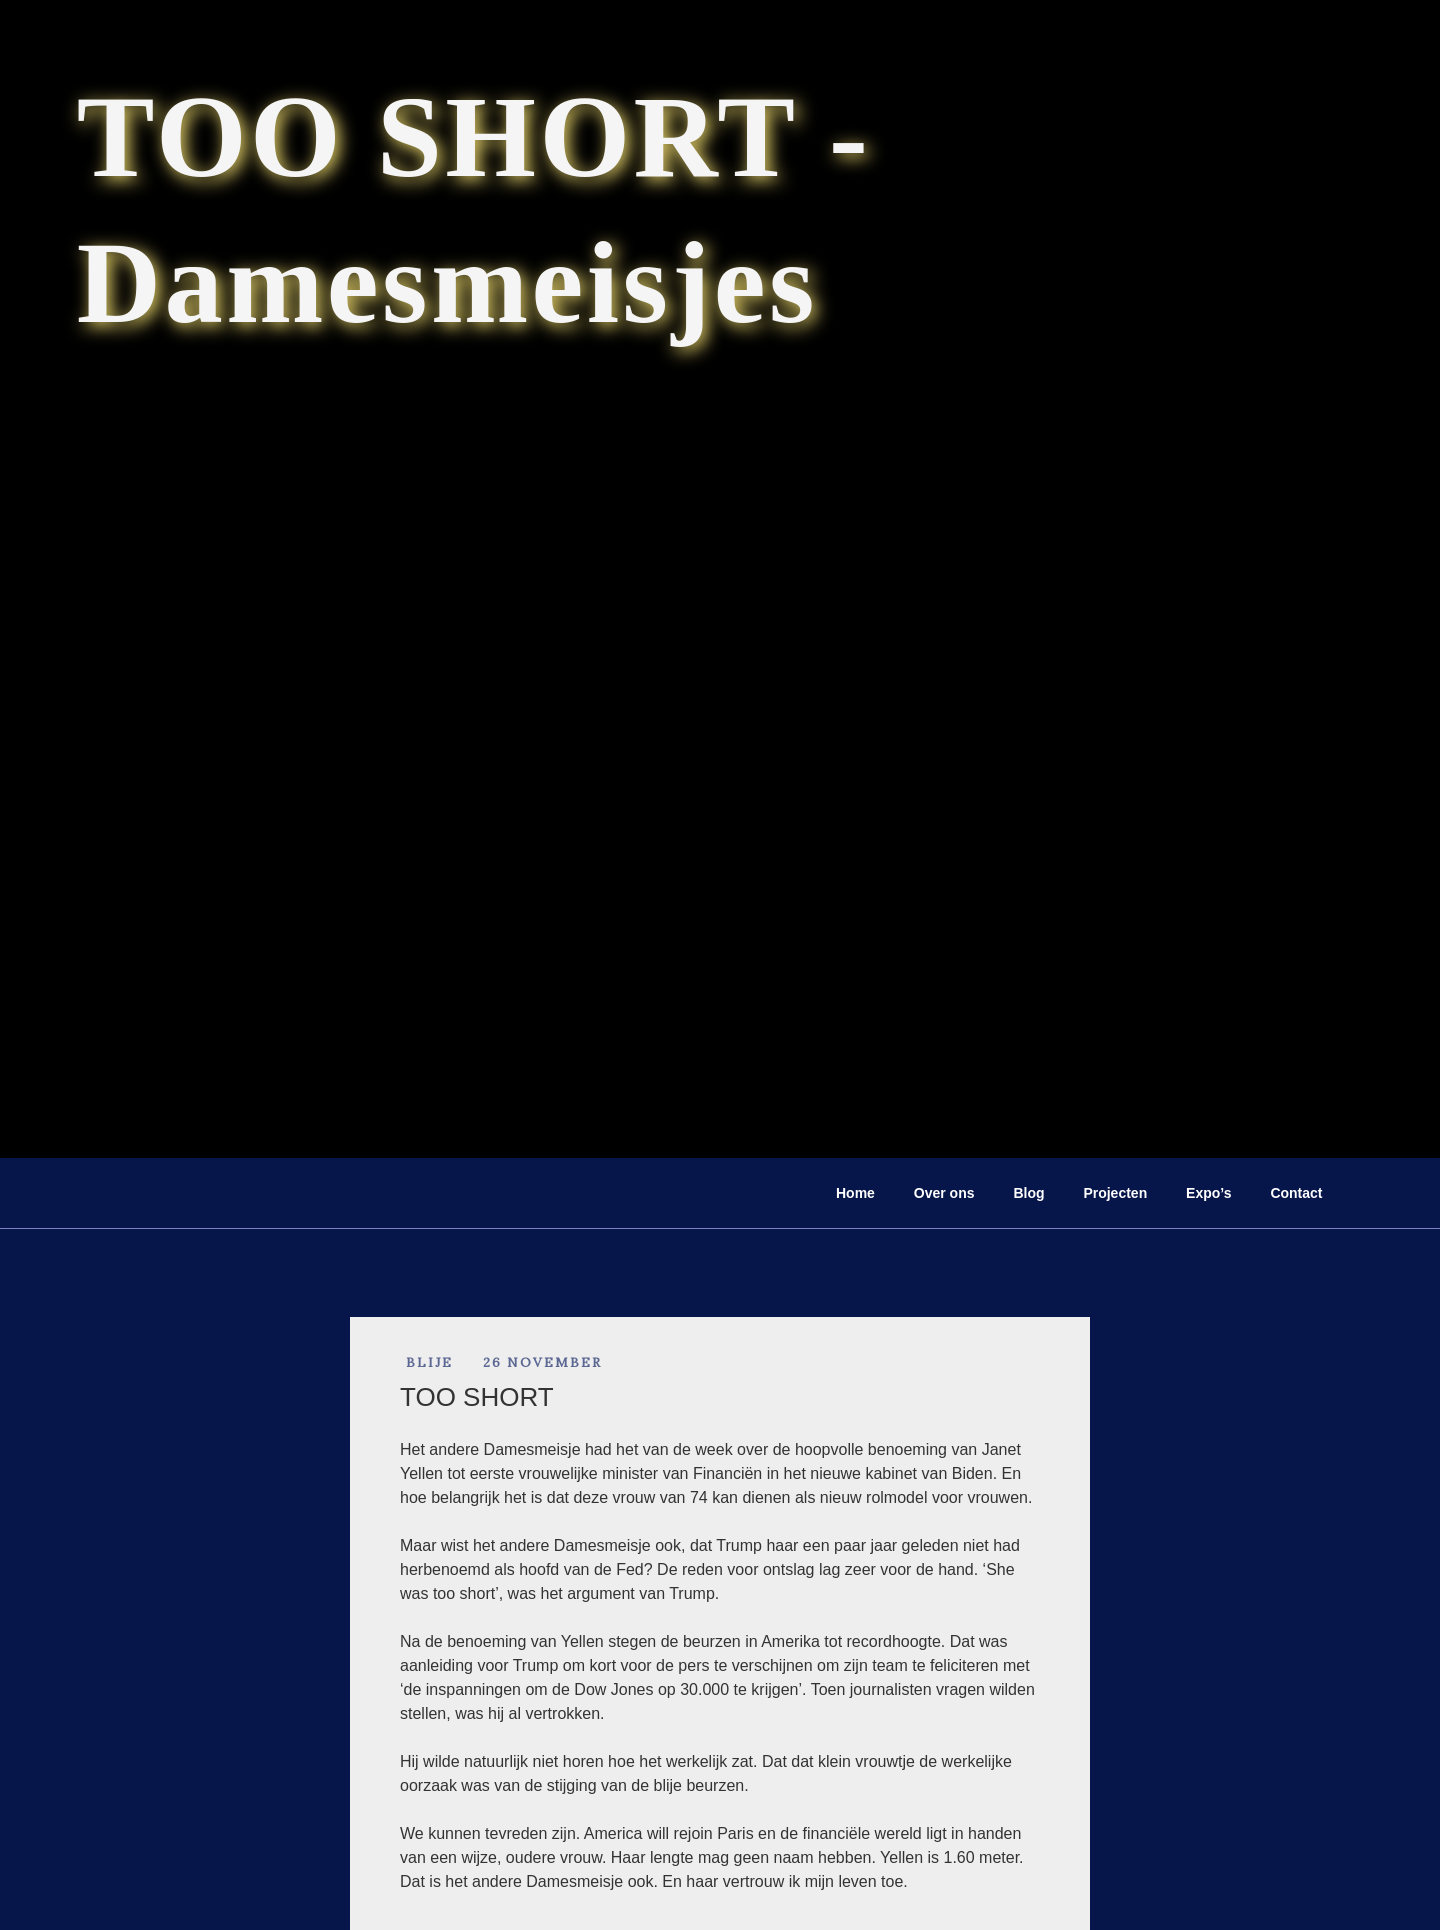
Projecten (1115, 1193)
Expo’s (1208, 1193)
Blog (1028, 1193)
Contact (1296, 1193)
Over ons (944, 1193)
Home (855, 1193)
